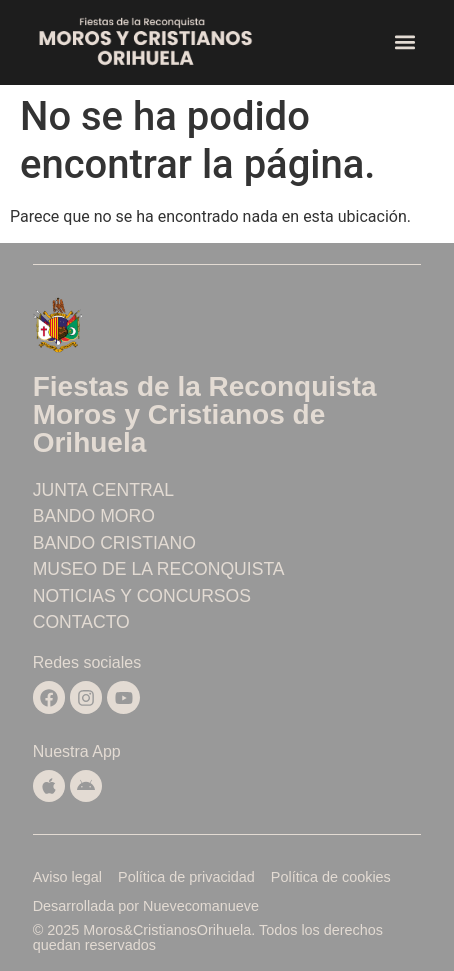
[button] (404, 42)
